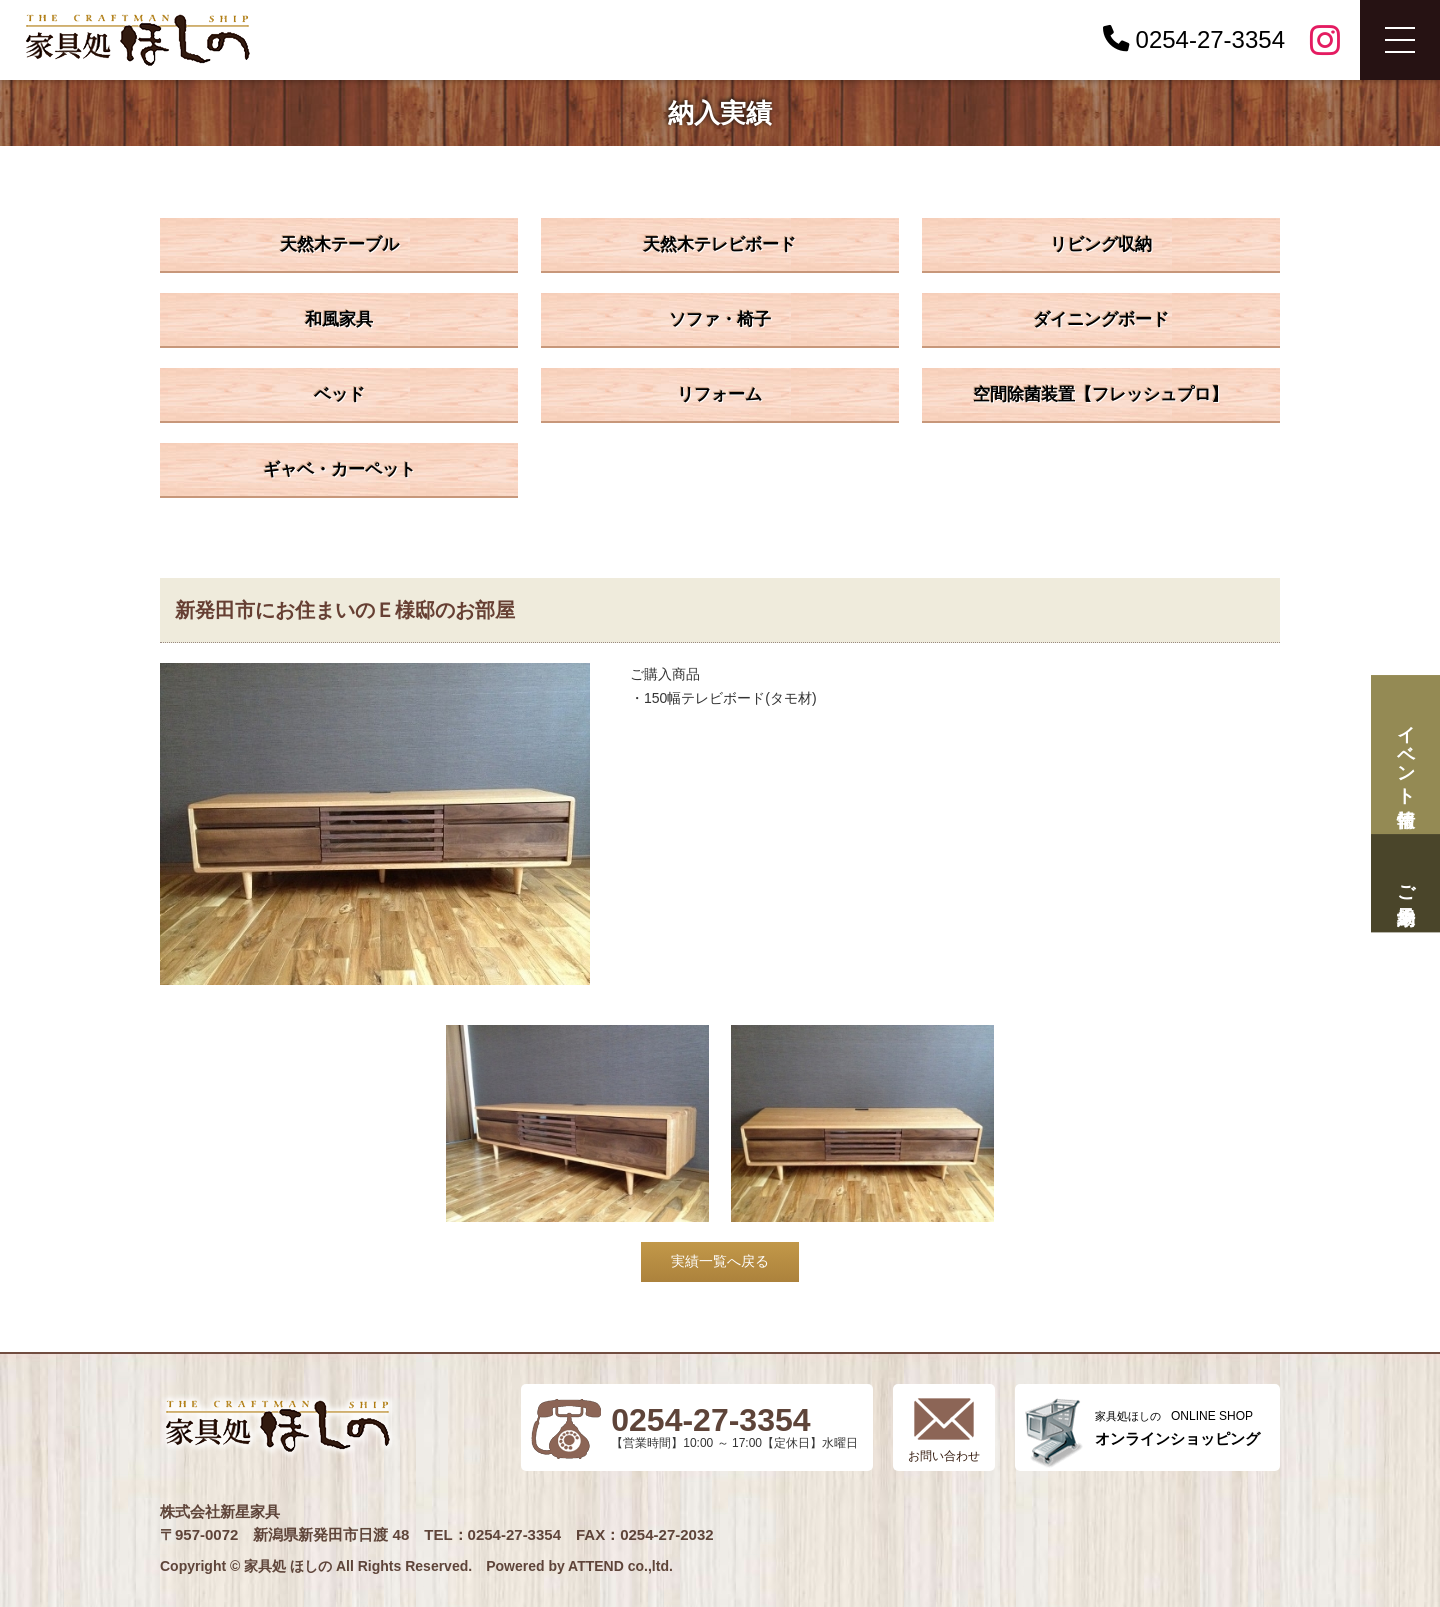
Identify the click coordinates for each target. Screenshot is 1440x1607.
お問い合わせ (944, 1456)
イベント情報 (1405, 754)
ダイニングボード (1101, 319)
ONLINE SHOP (1177, 1428)
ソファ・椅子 (720, 319)
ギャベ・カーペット (339, 469)
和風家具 (339, 319)
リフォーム (719, 394)
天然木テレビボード (719, 244)
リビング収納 (1101, 244)
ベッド (339, 394)
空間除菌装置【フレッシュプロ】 (1100, 394)
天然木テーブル (339, 244)
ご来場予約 (1405, 883)
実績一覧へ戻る (720, 1261)
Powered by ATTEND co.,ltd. (579, 1566)
